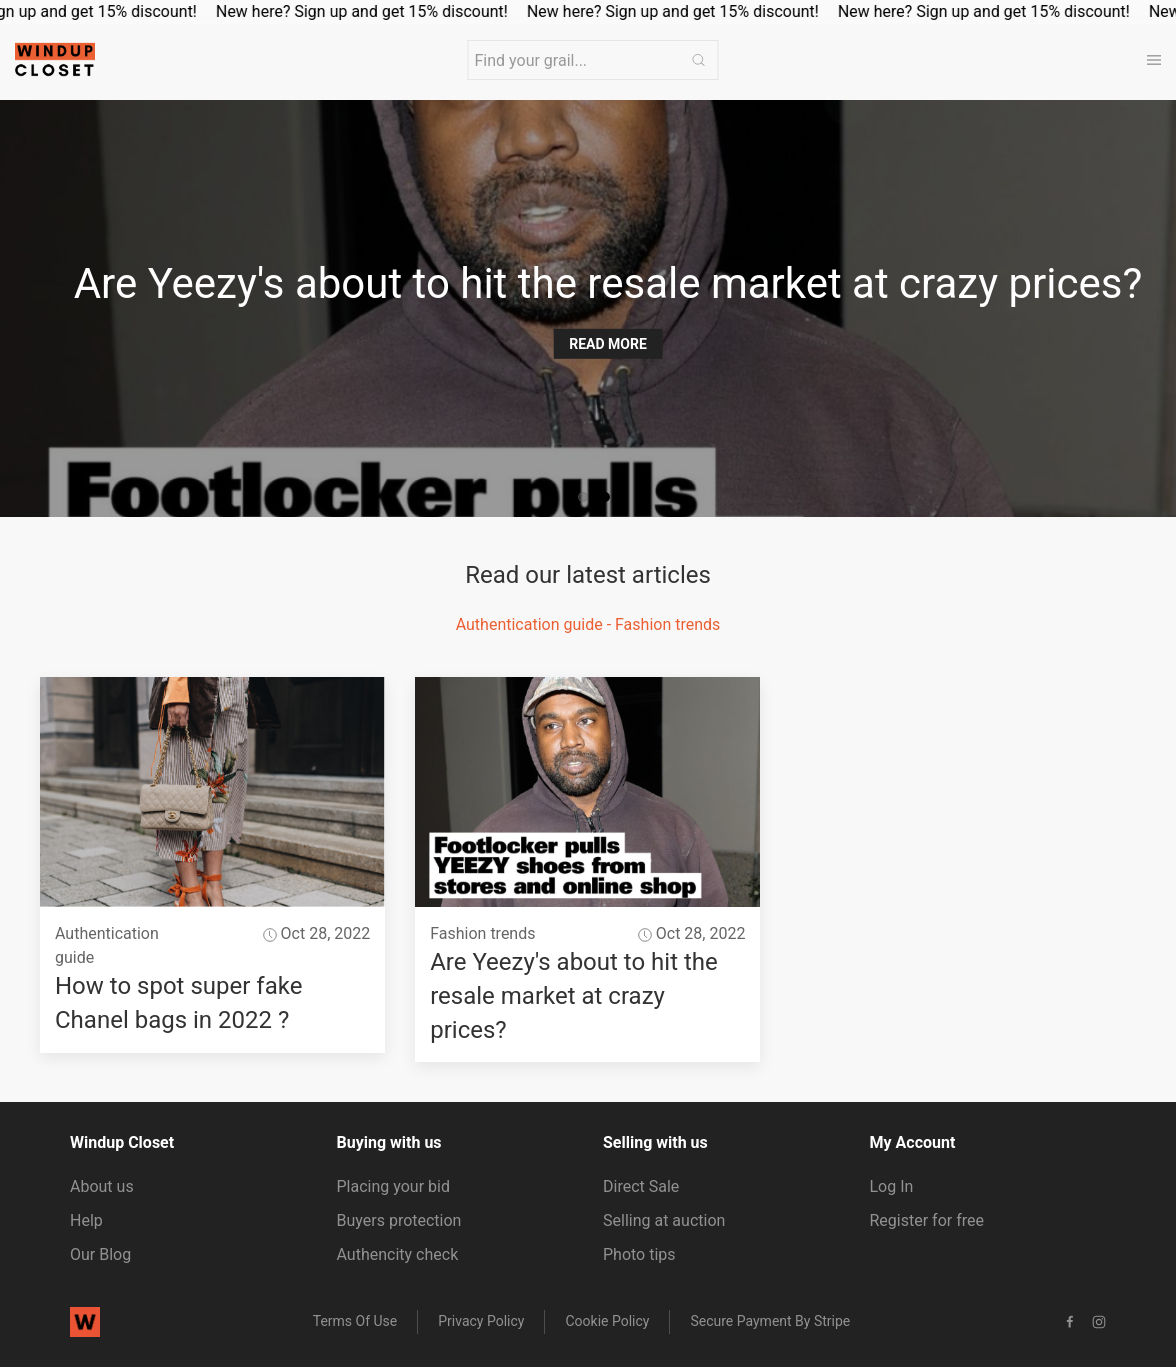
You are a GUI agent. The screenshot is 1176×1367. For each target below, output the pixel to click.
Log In (892, 1186)
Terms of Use (355, 1321)
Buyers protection (399, 1220)
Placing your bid (393, 1186)
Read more (609, 344)
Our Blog (100, 1254)
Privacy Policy (481, 1321)
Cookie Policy (607, 1321)
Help (86, 1220)
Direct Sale (641, 1186)
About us (102, 1186)
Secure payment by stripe (770, 1321)
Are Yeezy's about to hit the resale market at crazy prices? (574, 995)
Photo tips (639, 1254)
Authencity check (398, 1254)
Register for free (927, 1220)
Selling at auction (664, 1220)
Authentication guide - (535, 624)
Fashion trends (667, 624)
